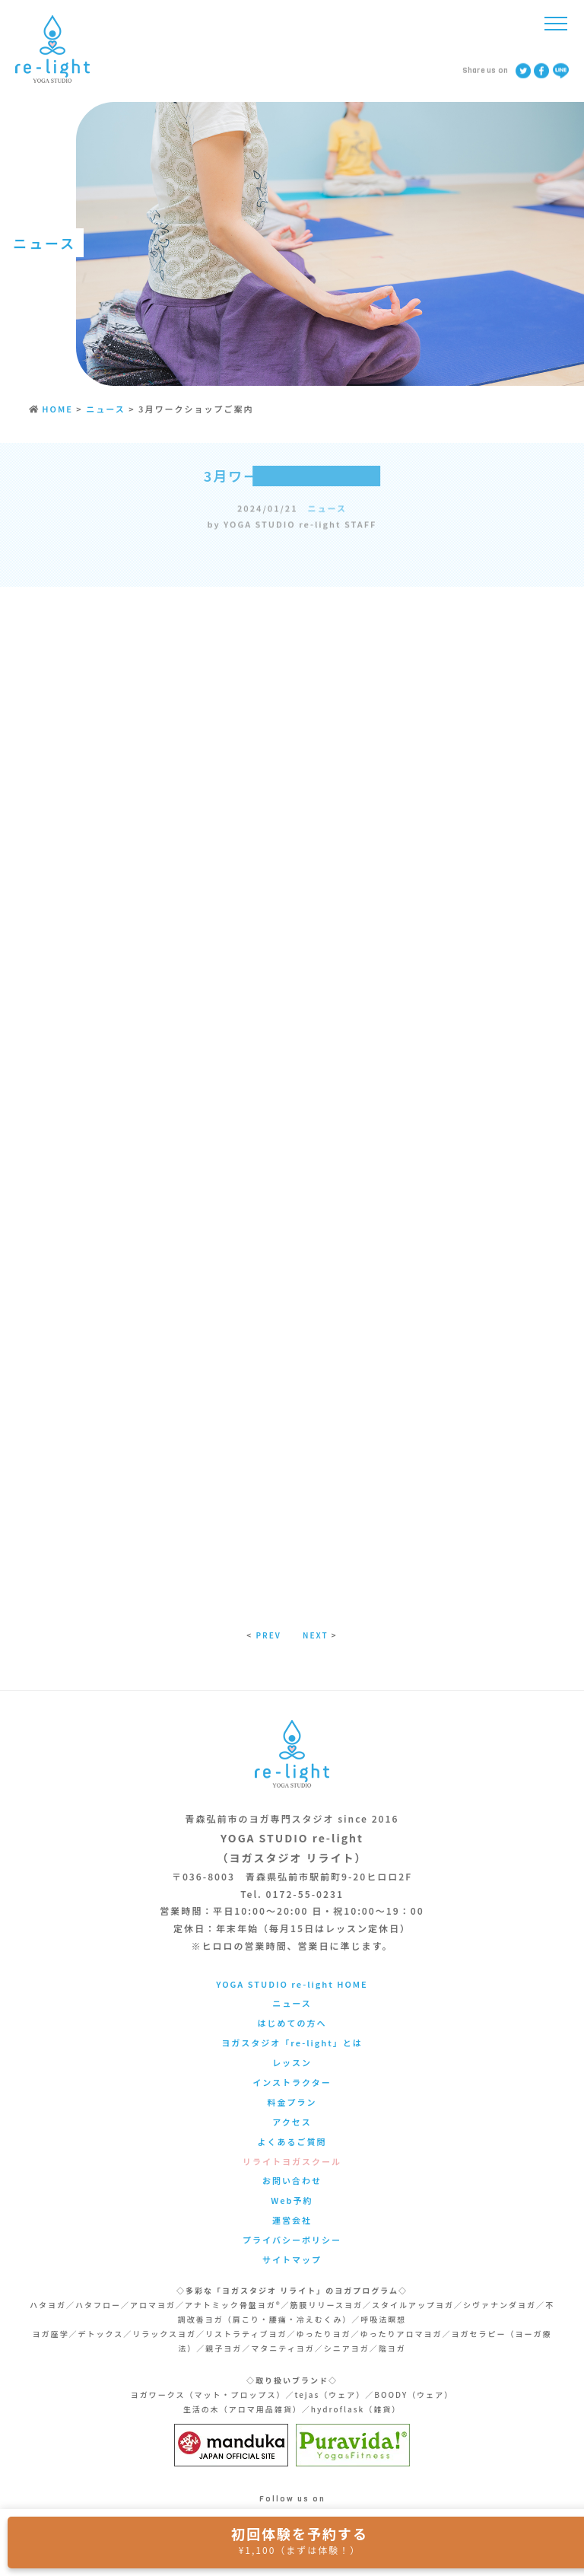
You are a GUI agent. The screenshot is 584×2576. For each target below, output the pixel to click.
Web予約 (292, 2200)
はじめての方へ (292, 2023)
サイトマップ (292, 2259)
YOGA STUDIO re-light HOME (291, 1984)
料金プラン (292, 2102)
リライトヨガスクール (292, 2161)
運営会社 (292, 2220)
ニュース (327, 512)
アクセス (291, 2122)
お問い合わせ (292, 2180)
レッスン (292, 2062)
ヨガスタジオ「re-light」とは (291, 2042)
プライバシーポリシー (292, 2240)
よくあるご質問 (292, 2141)
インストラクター (291, 2082)
